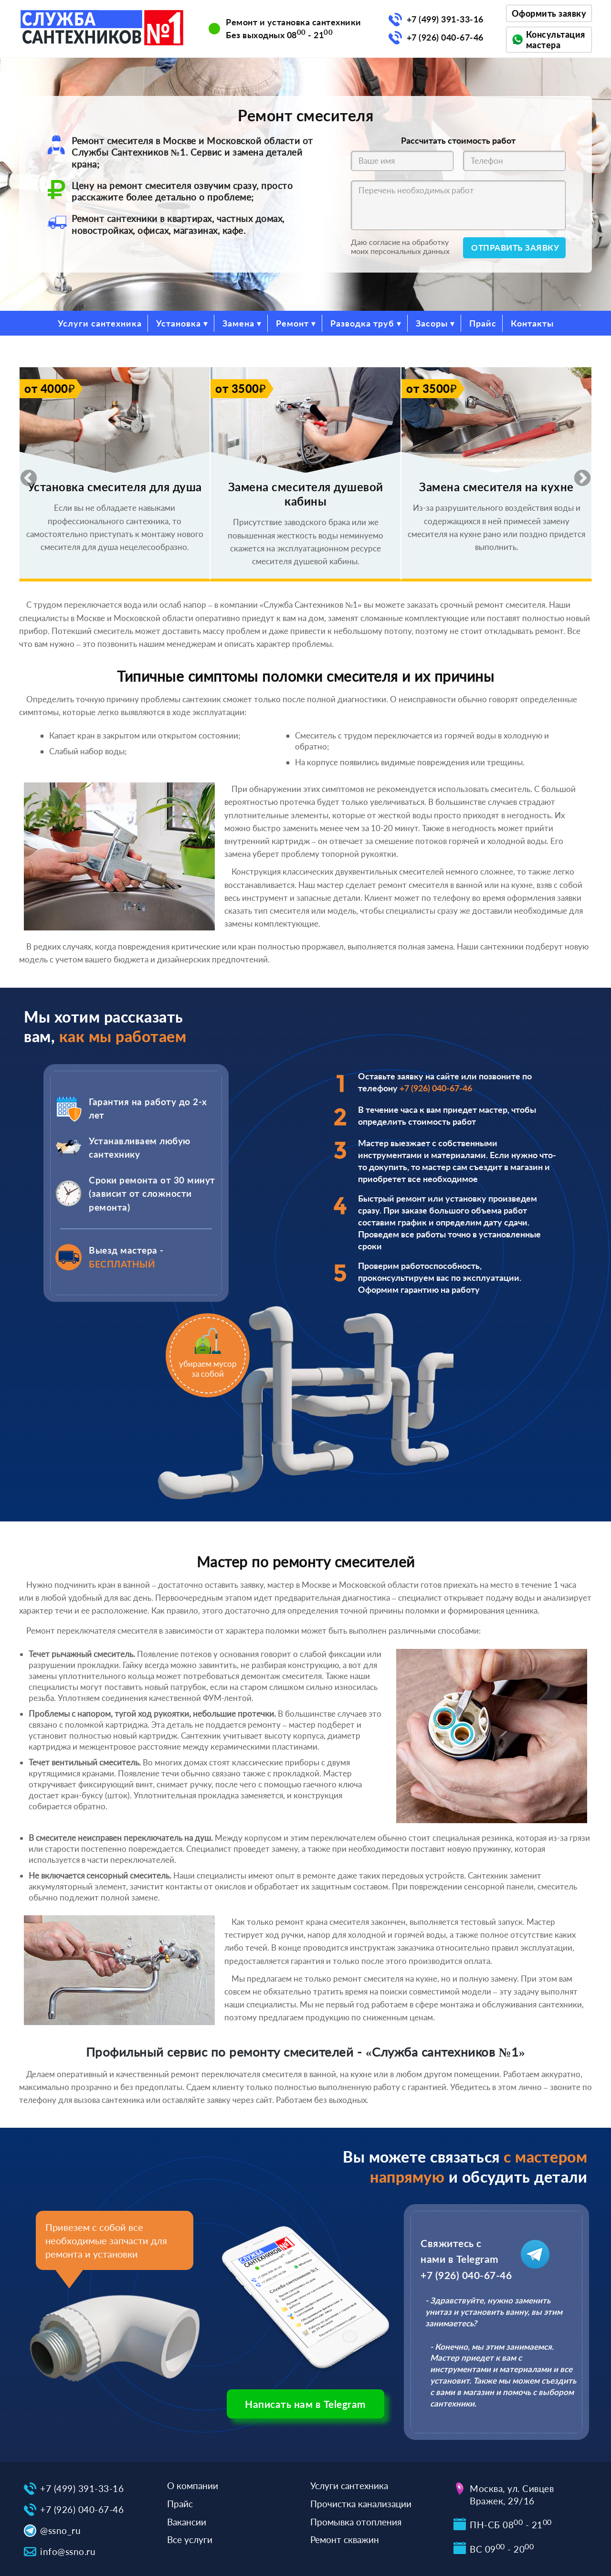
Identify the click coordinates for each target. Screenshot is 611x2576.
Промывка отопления (355, 2521)
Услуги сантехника (100, 323)
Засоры (432, 323)
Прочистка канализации (360, 2503)
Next (577, 474)
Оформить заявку (549, 13)
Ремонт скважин (344, 2539)
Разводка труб (362, 323)
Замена (238, 323)
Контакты (532, 323)
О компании (192, 2485)
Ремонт (292, 323)
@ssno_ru (60, 2530)
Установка (178, 323)
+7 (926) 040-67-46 (445, 37)
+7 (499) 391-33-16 (445, 19)
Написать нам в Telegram (305, 2404)
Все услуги (189, 2539)
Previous (24, 474)
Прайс (482, 323)
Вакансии (186, 2521)
